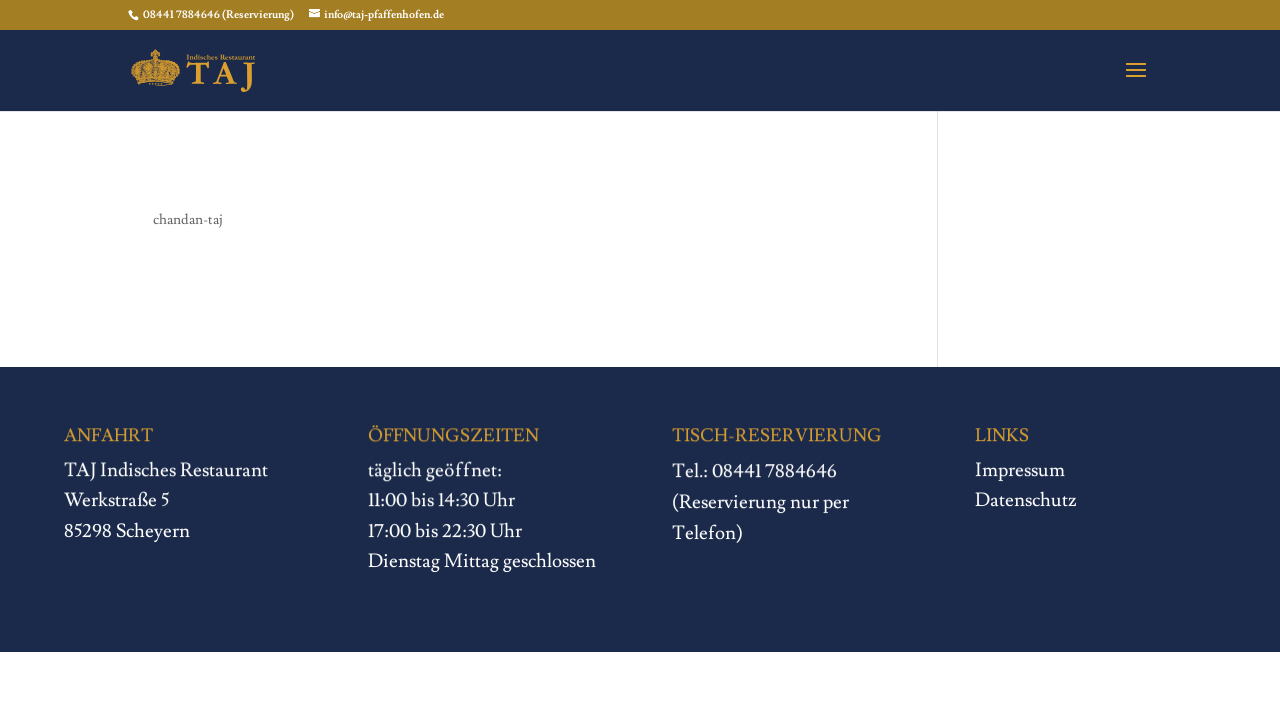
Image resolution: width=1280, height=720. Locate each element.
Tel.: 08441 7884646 (754, 472)
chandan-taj (188, 220)
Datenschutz (1026, 500)
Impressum (1021, 470)
